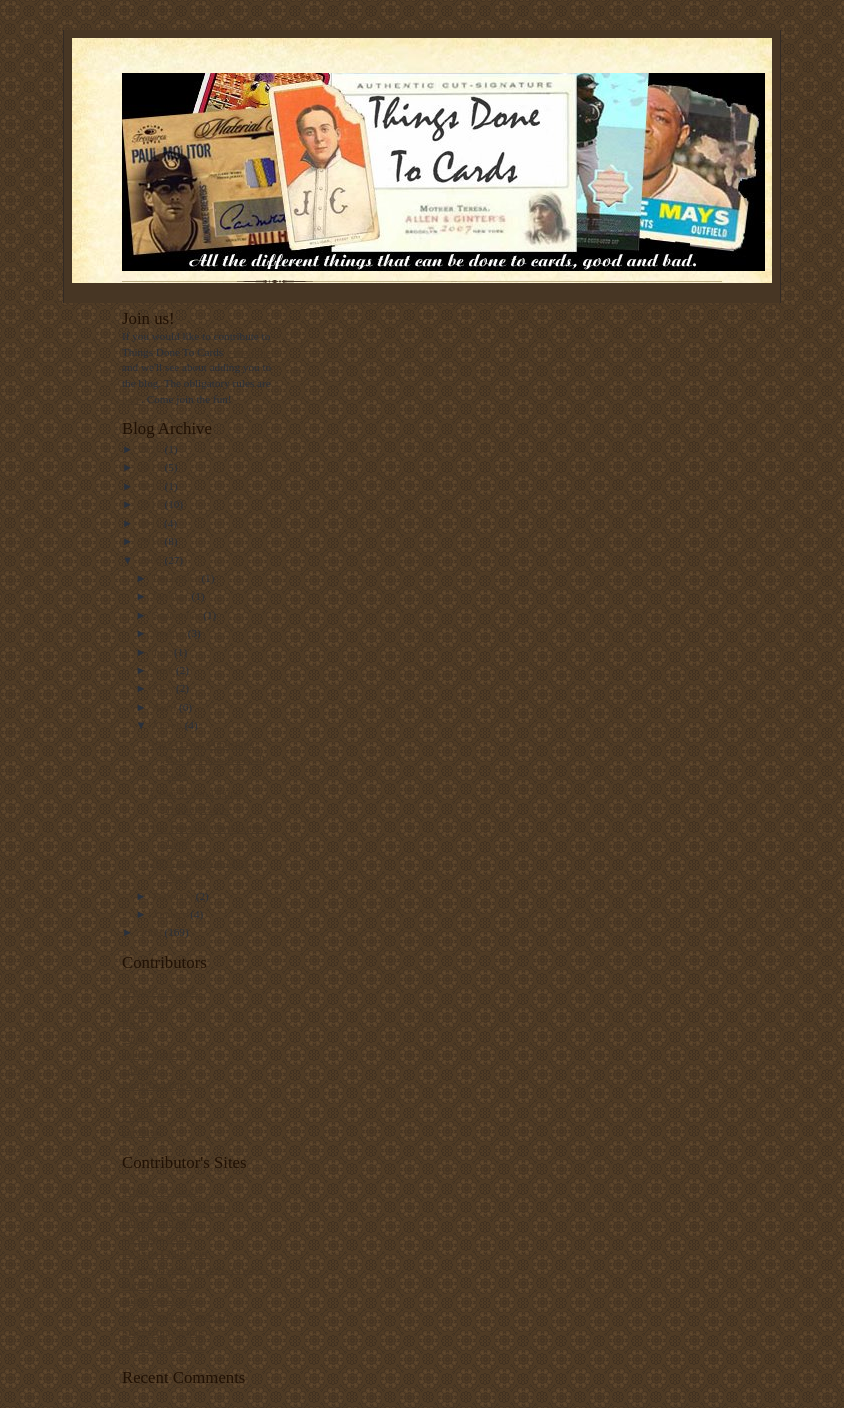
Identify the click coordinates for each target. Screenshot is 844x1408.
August (170, 633)
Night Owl (145, 1101)
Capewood (146, 1007)
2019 (151, 467)
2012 (151, 504)
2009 (151, 560)
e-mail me (248, 352)
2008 (151, 932)
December (177, 578)
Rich (132, 1023)
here (131, 399)
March (169, 725)
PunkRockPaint (157, 1085)
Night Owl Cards (160, 1300)
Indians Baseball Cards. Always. (194, 1269)
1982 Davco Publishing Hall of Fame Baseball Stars (207, 759)
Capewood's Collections (176, 1207)
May (164, 688)
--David (139, 1069)
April (166, 707)
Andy (134, 1038)
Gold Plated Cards (163, 1347)
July (163, 652)
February (174, 896)
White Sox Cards (160, 991)
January (172, 914)
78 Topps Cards (157, 1238)
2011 (151, 523)
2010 (151, 541)
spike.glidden (152, 1054)
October (172, 596)
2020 (151, 449)
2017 (151, 486)
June (164, 670)
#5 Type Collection (164, 1253)
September (178, 615)
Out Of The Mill (158, 1222)
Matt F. (138, 1116)
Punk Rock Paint (159, 1285)
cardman (141, 1132)
